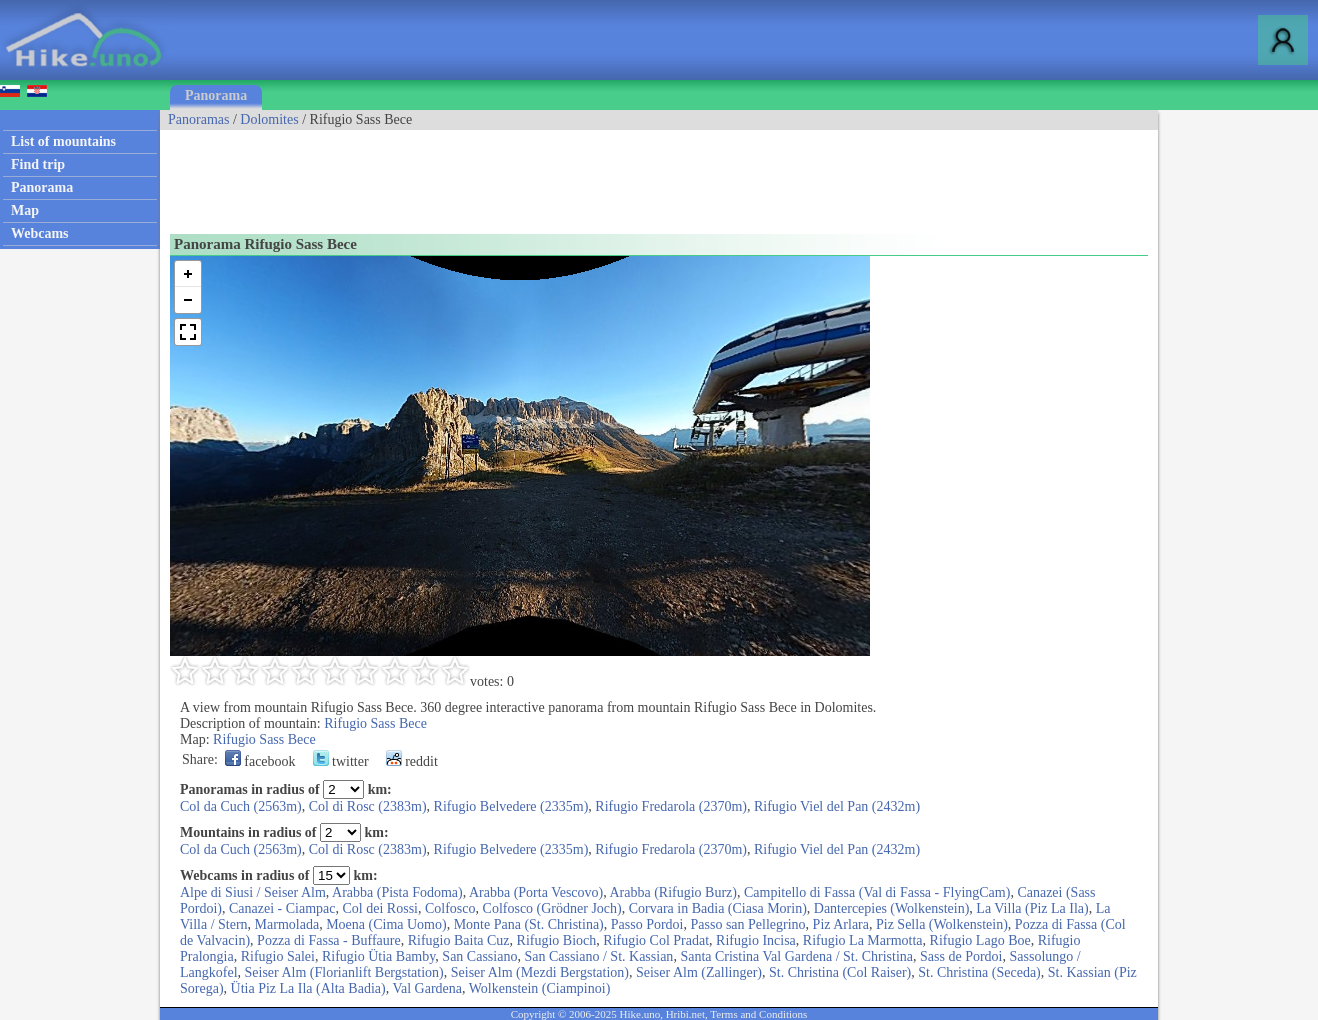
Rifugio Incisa (756, 940)
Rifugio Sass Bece (375, 723)
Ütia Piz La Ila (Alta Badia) (308, 988)
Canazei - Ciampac (282, 908)
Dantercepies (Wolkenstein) (892, 908)
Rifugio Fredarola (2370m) (671, 806)
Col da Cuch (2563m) (241, 806)
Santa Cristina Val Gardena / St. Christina (796, 956)
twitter (341, 761)
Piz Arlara (841, 924)
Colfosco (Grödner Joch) (552, 908)
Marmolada (287, 924)
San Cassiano (479, 956)
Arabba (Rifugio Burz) (673, 892)
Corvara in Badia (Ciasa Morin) (718, 908)
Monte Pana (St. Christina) (529, 924)
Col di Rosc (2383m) (368, 806)
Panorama (216, 95)
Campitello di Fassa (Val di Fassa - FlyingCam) (877, 892)
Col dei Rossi (380, 908)
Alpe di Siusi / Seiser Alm (253, 892)
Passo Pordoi (647, 924)
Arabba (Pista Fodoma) (397, 892)
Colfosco (450, 908)
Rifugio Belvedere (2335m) (511, 806)
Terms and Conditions (758, 1014)
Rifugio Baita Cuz (459, 940)
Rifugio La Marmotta (863, 940)
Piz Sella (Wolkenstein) (942, 924)
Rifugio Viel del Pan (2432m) (837, 806)
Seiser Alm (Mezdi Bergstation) (540, 972)
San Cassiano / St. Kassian (598, 956)
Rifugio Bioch (557, 940)
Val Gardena (427, 988)
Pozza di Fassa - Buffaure (329, 940)
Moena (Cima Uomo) (386, 924)
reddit (412, 761)
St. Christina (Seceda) (979, 972)
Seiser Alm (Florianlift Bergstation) (344, 972)
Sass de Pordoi (961, 956)
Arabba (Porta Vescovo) (536, 892)
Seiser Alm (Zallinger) (699, 972)
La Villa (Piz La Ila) (1032, 908)
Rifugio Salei (278, 956)
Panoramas (198, 119)
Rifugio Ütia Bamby (378, 956)
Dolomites (269, 119)
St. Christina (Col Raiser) (840, 972)
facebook (260, 761)
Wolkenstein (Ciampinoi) (540, 988)
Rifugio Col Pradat (656, 940)
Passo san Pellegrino (748, 924)
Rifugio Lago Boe (980, 940)
